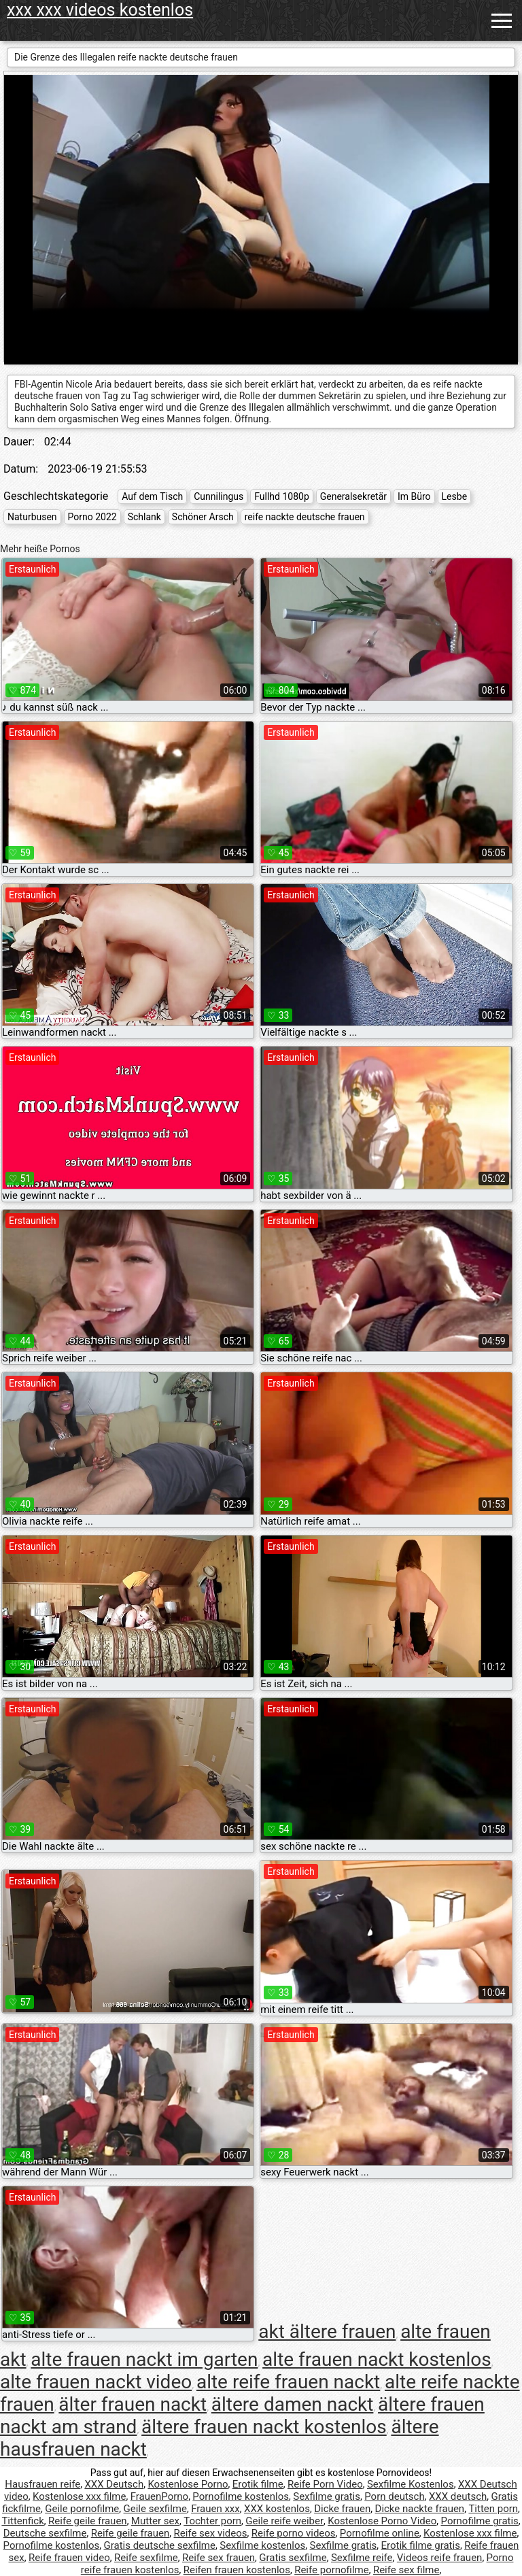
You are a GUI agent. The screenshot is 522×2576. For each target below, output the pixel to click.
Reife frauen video (69, 2558)
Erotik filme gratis (420, 2545)
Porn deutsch (394, 2496)
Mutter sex (155, 2521)
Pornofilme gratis (480, 2521)
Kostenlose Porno (187, 2484)
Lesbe (454, 496)
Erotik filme (257, 2484)
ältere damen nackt (292, 2404)
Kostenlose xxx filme (79, 2496)
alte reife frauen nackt (288, 2382)
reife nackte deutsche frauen (305, 516)
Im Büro (414, 496)
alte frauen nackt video (96, 2382)
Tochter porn (212, 2521)
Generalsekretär (353, 496)
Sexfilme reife (362, 2558)
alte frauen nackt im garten (144, 2359)
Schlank (144, 516)
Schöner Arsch (203, 516)
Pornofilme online (379, 2533)
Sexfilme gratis (326, 2496)
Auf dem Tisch (152, 496)
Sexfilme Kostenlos (410, 2484)
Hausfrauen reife (42, 2484)
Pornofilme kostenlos (240, 2496)
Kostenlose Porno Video (382, 2521)
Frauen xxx (215, 2509)
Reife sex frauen (218, 2558)
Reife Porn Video (325, 2484)
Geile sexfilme (155, 2509)
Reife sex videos (210, 2533)
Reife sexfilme (146, 2558)
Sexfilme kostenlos (262, 2545)
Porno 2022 (92, 516)
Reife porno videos (293, 2533)
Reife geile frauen (87, 2521)
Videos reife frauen (440, 2558)
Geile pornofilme (82, 2509)
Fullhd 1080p (281, 496)
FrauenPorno (159, 2496)
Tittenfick (22, 2521)
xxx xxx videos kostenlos (100, 10)
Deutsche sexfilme (45, 2533)
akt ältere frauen (327, 2331)
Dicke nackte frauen (420, 2509)
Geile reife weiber (284, 2521)
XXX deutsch (458, 2496)
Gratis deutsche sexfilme (159, 2545)
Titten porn (493, 2509)
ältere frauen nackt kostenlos (264, 2427)
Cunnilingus (218, 496)
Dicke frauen (342, 2509)
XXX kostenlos (277, 2509)
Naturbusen (32, 516)
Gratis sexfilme (292, 2558)
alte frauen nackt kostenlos (376, 2359)
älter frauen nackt (132, 2404)
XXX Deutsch (113, 2484)
